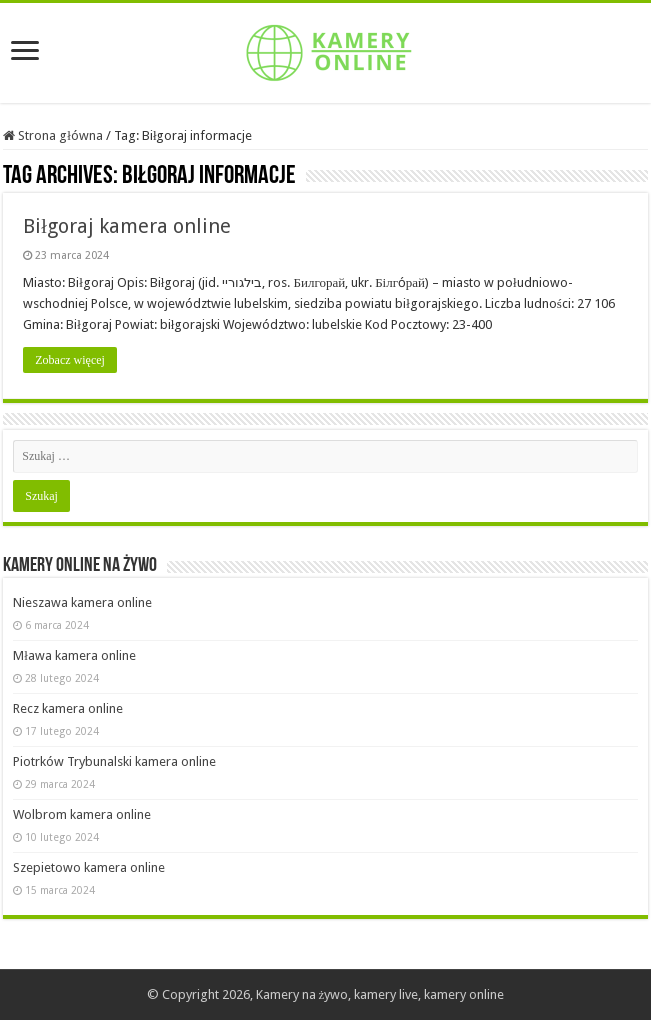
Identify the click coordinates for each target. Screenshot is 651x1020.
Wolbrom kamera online (82, 814)
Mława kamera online (74, 655)
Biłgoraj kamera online (127, 226)
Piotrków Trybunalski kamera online (114, 761)
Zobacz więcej (70, 360)
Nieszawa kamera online (82, 602)
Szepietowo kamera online (89, 867)
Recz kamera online (68, 708)
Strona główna (53, 135)
